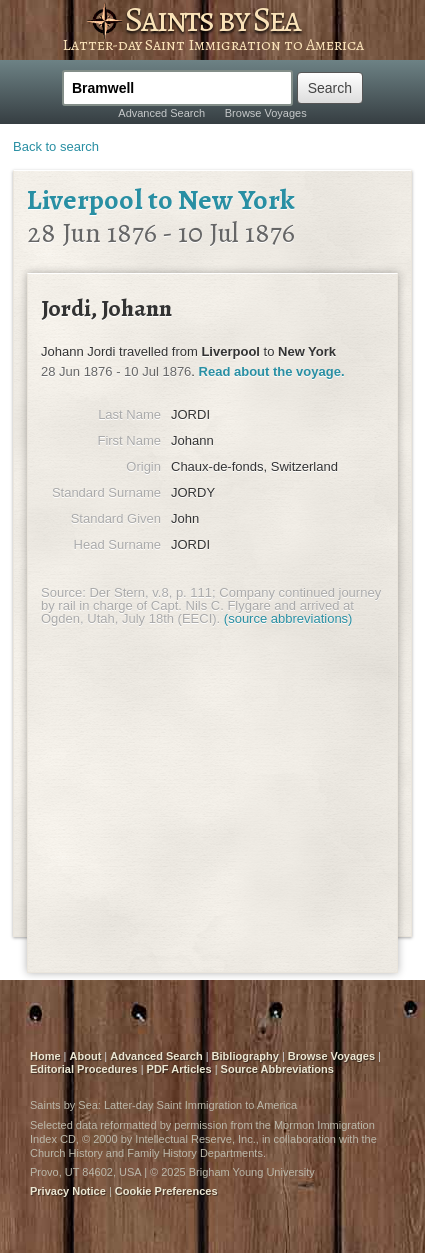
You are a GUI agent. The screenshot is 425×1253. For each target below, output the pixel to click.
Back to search (56, 146)
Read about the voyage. (272, 371)
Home (45, 1056)
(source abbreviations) (288, 618)
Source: (63, 592)
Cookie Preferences (166, 1191)
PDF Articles (179, 1069)
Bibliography (245, 1056)
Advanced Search (161, 113)
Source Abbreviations (277, 1069)
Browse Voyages (266, 113)
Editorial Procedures (84, 1069)
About (86, 1056)
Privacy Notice (68, 1191)
